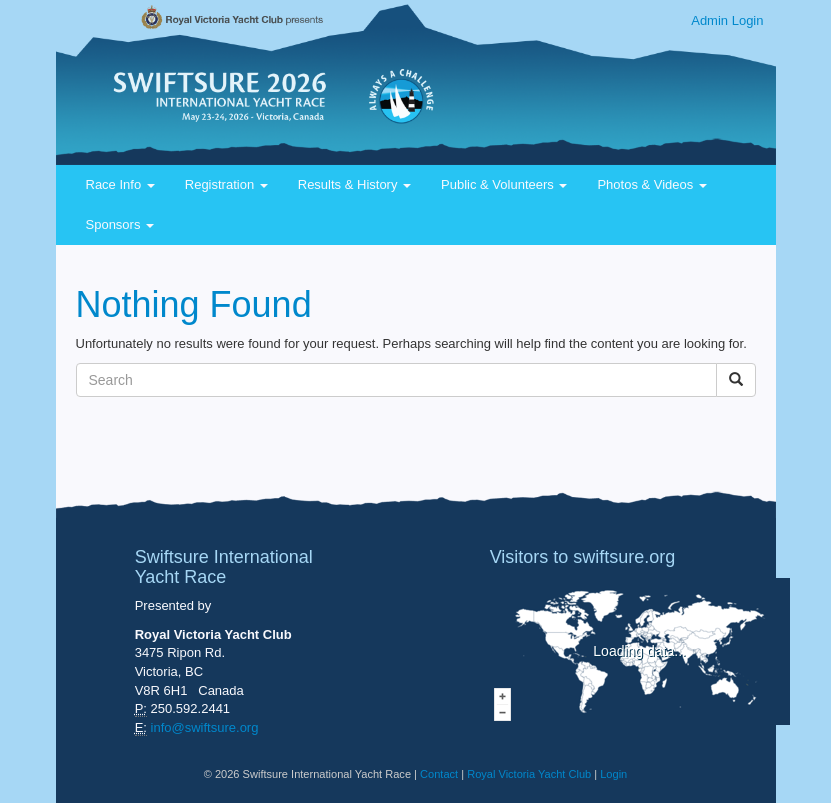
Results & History (354, 184)
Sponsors (120, 224)
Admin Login (727, 20)
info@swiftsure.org (205, 727)
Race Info (120, 184)
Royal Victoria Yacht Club (529, 774)
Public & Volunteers (504, 184)
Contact (439, 774)
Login (613, 774)
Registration (226, 184)
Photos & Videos (652, 184)
